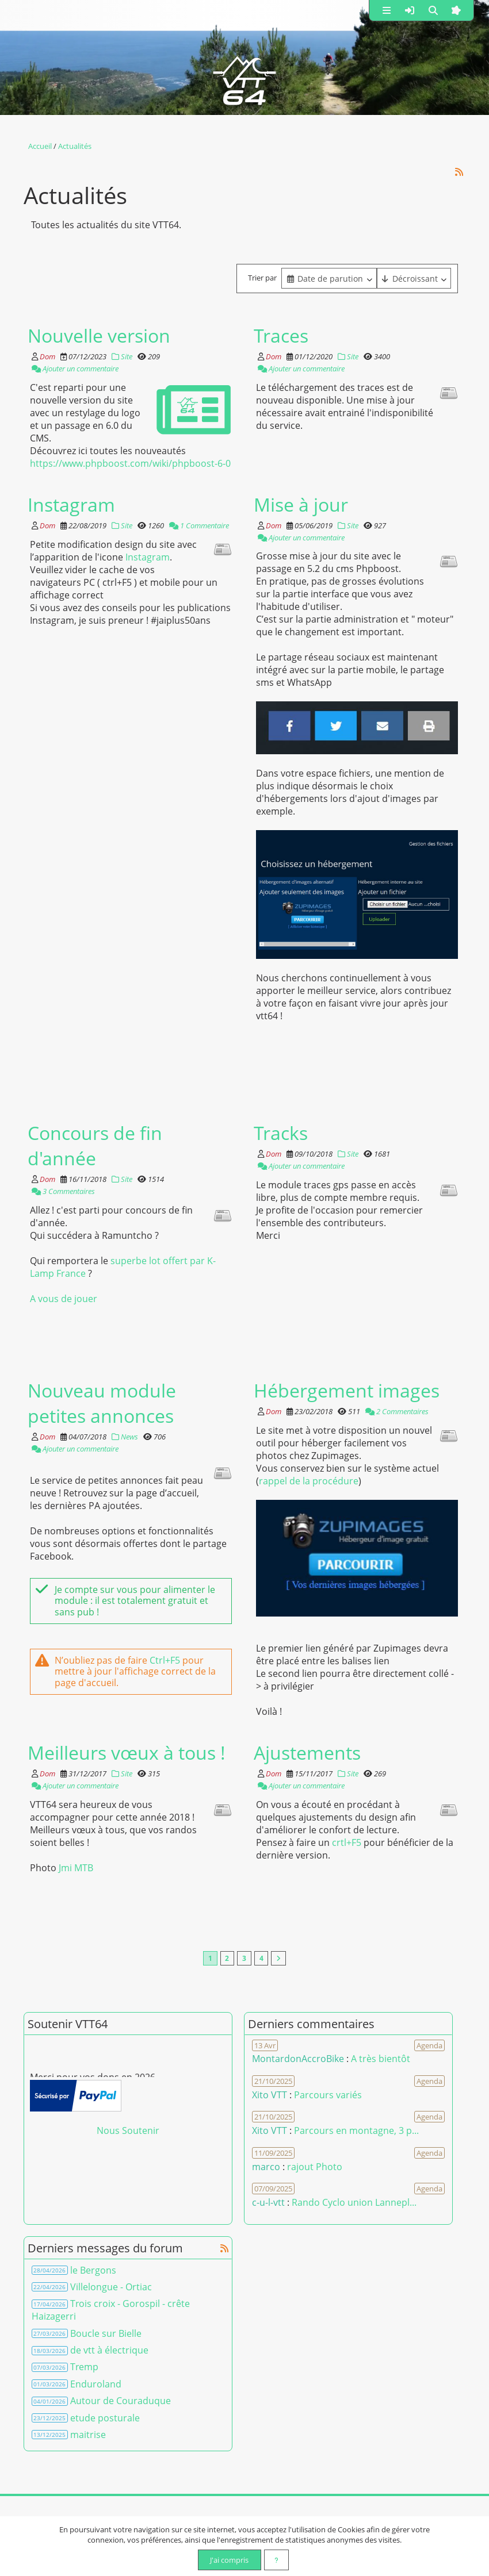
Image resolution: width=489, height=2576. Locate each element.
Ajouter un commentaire (75, 368)
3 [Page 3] (244, 1958)
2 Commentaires (397, 1411)
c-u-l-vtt (268, 2203)
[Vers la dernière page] (279, 1958)
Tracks (281, 1132)
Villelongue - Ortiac (111, 2287)
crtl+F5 (346, 1842)
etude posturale (105, 2418)
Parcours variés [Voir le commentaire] (328, 2095)
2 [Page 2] (227, 1958)
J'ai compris (228, 2560)
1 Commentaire (199, 525)
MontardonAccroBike (298, 2059)
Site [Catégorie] (122, 356)
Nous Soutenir (128, 2131)
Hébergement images (347, 1389)
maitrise (88, 2435)
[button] (386, 10)
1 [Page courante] (209, 1958)
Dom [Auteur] (47, 356)
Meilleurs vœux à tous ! (127, 1751)
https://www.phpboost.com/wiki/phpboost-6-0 (130, 462)
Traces (281, 334)
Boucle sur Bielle (106, 2333)
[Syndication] (459, 171)
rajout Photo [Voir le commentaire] (314, 2166)
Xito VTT (269, 2095)
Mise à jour (301, 503)
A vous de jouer (63, 1298)
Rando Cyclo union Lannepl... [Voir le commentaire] (354, 2203)
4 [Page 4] (261, 1958)
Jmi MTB (76, 1867)
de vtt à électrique (109, 2350)
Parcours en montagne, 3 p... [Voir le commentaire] (356, 2131)
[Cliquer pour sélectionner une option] (329, 277)
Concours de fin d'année (95, 1144)
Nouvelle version (99, 334)
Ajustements (307, 1751)
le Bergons (93, 2270)
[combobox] (329, 278)
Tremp (84, 2367)
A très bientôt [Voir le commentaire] (380, 2059)
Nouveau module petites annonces (102, 1402)
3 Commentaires (63, 1190)
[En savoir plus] (276, 2560)
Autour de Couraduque (120, 2401)
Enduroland (95, 2384)
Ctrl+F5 (165, 1659)
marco (266, 2166)
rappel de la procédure (308, 1480)
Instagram (71, 503)
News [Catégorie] (125, 1436)
